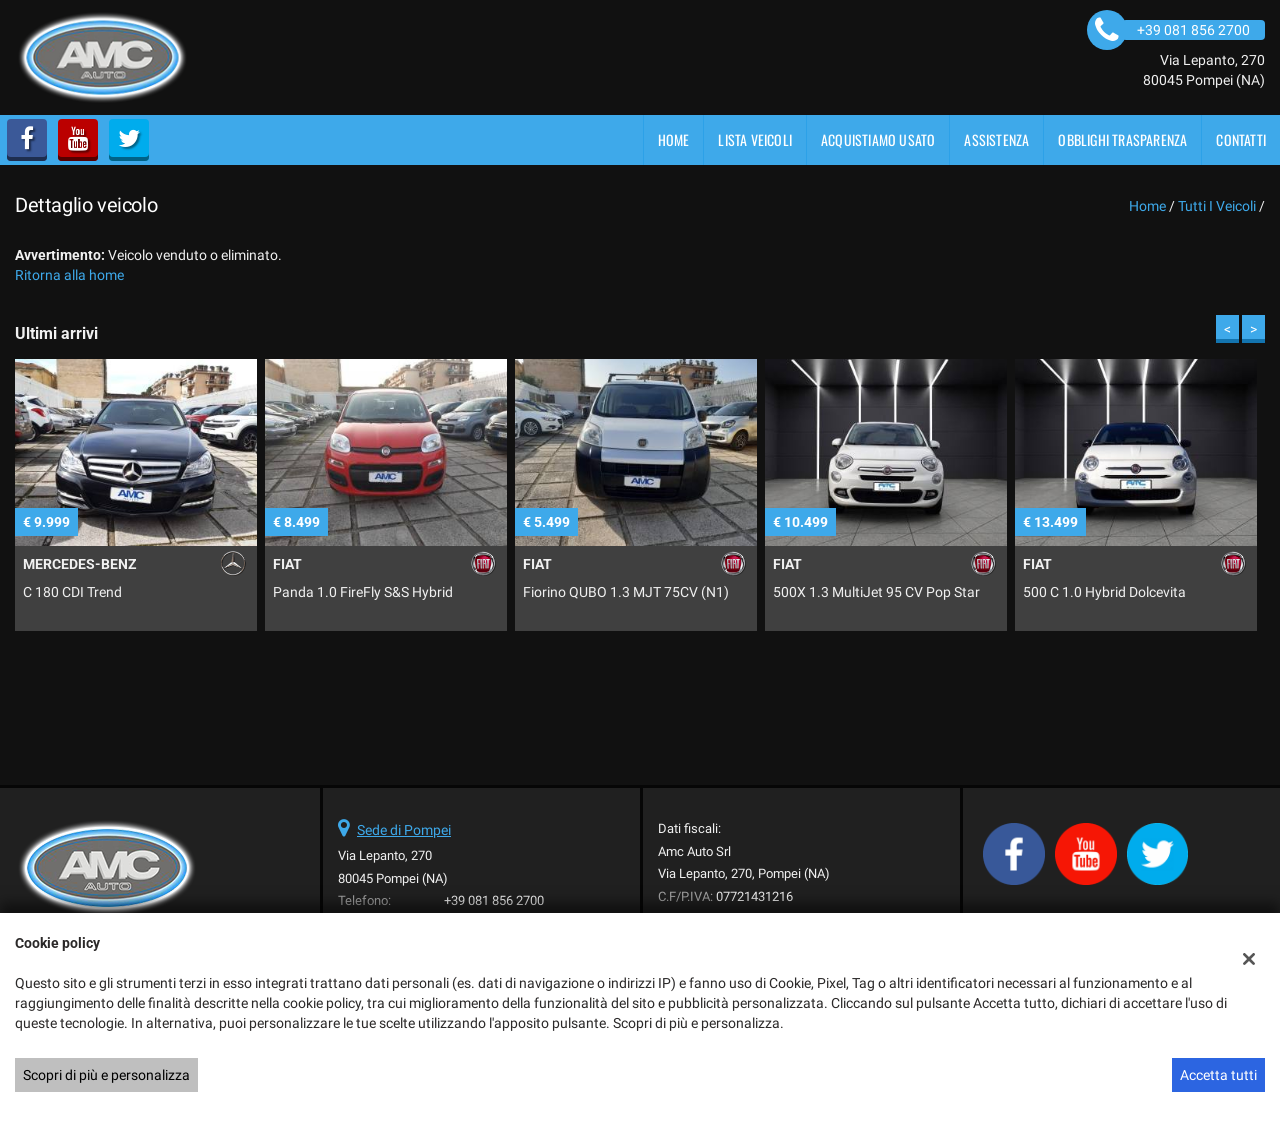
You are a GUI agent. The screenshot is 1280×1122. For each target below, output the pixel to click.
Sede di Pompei (404, 830)
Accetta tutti (1218, 1075)
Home (674, 139)
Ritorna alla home (69, 275)
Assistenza (996, 139)
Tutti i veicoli (1217, 206)
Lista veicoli (755, 139)
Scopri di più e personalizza (106, 1075)
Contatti (1241, 139)
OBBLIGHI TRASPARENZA (1122, 139)
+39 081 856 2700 (494, 900)
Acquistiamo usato (878, 139)
